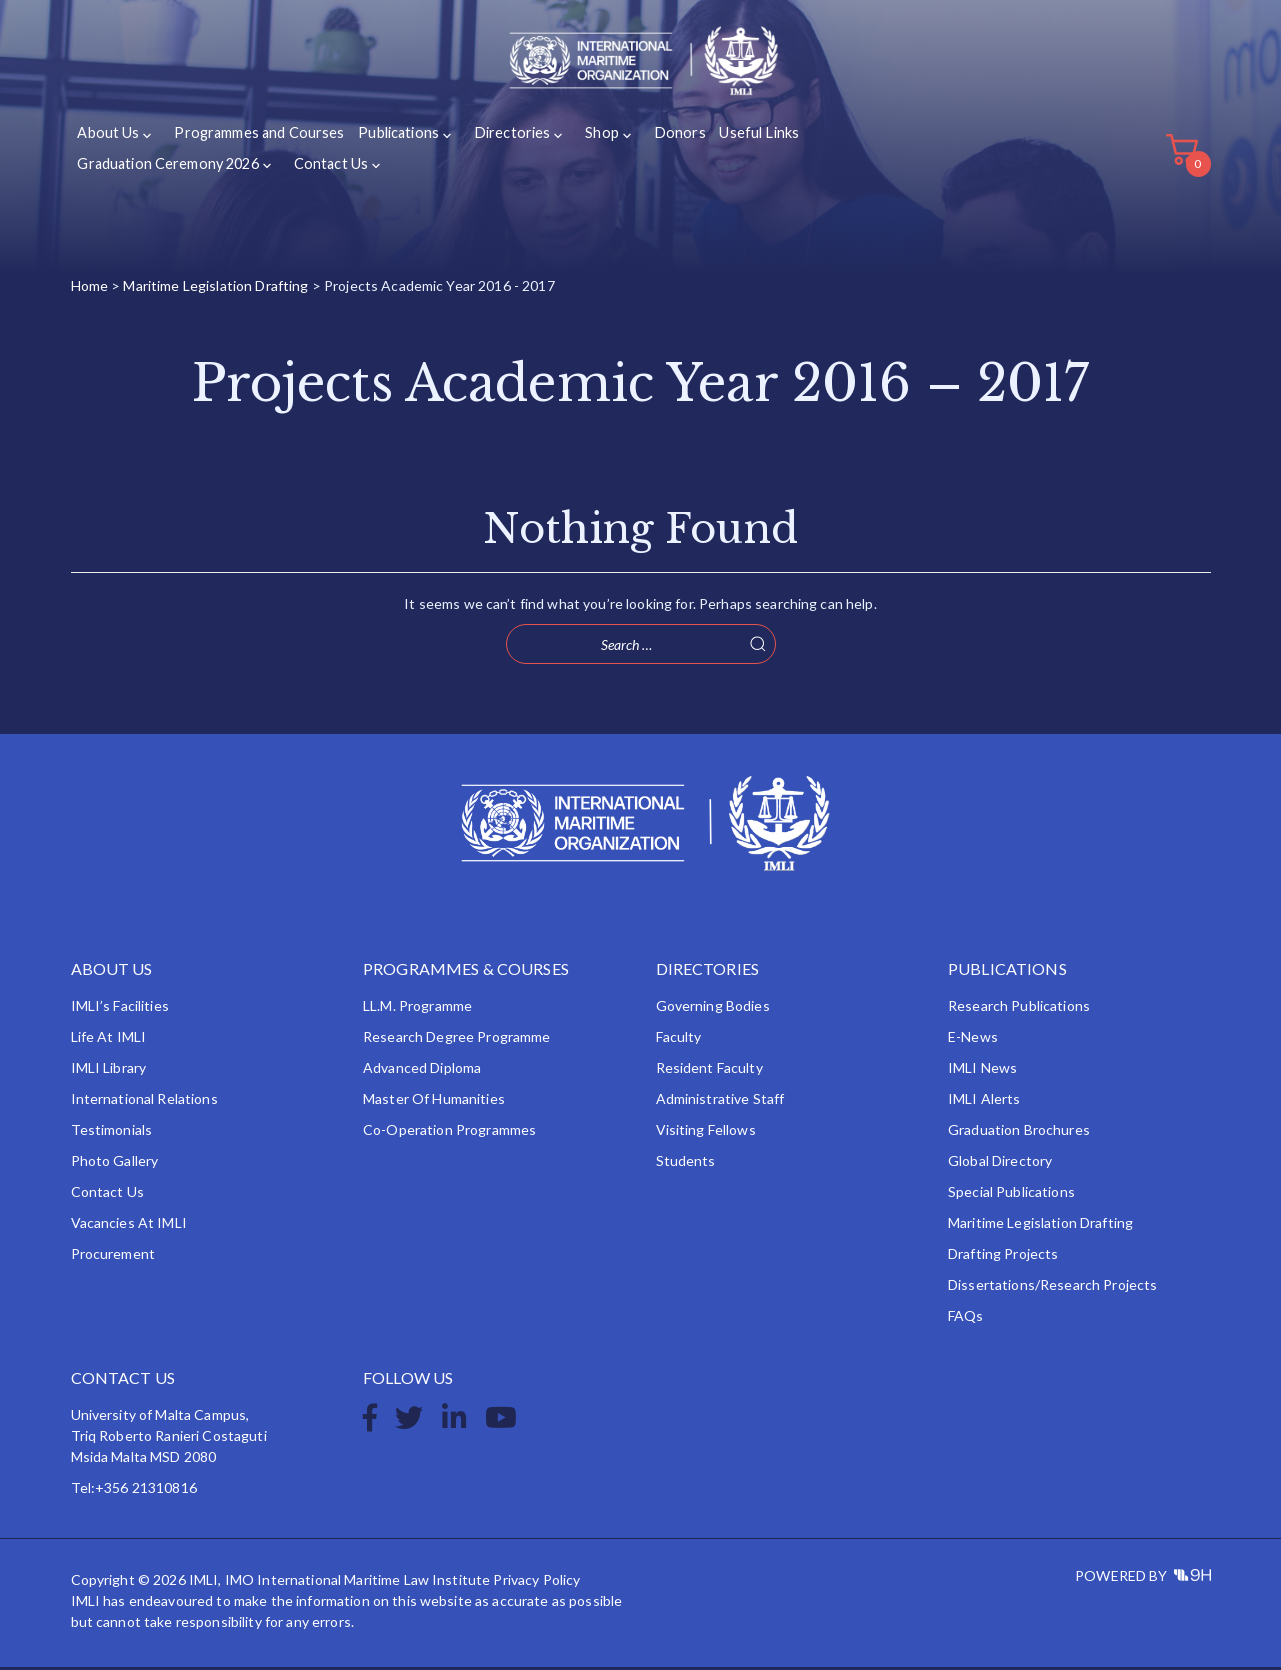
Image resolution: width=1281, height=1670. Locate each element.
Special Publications (1011, 1194)
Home (90, 288)
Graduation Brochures (1019, 1132)
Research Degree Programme (457, 1039)
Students (686, 1163)
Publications (390, 138)
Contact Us (325, 167)
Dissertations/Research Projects (1052, 1287)
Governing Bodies (713, 1008)
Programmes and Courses (254, 138)
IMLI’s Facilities (120, 1008)
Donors (657, 138)
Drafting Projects (1003, 1256)
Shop (584, 138)
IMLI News (982, 1070)
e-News (973, 1039)
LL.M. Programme (417, 1008)
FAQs (966, 1318)
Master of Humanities (434, 1101)
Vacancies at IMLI (129, 1225)
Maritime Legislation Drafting (215, 288)
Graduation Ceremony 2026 (166, 167)
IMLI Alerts (984, 1101)
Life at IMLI (109, 1039)
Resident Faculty (709, 1070)
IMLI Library (109, 1070)
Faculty (679, 1039)
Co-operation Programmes (449, 1132)
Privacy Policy (536, 1582)
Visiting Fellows (706, 1132)
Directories (499, 138)
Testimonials (112, 1132)
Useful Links (735, 138)
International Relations (144, 1101)
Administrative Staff (720, 1101)
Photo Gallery (115, 1163)
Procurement (113, 1256)
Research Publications (1019, 1008)
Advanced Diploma (422, 1070)
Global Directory (1000, 1163)
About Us (108, 138)
